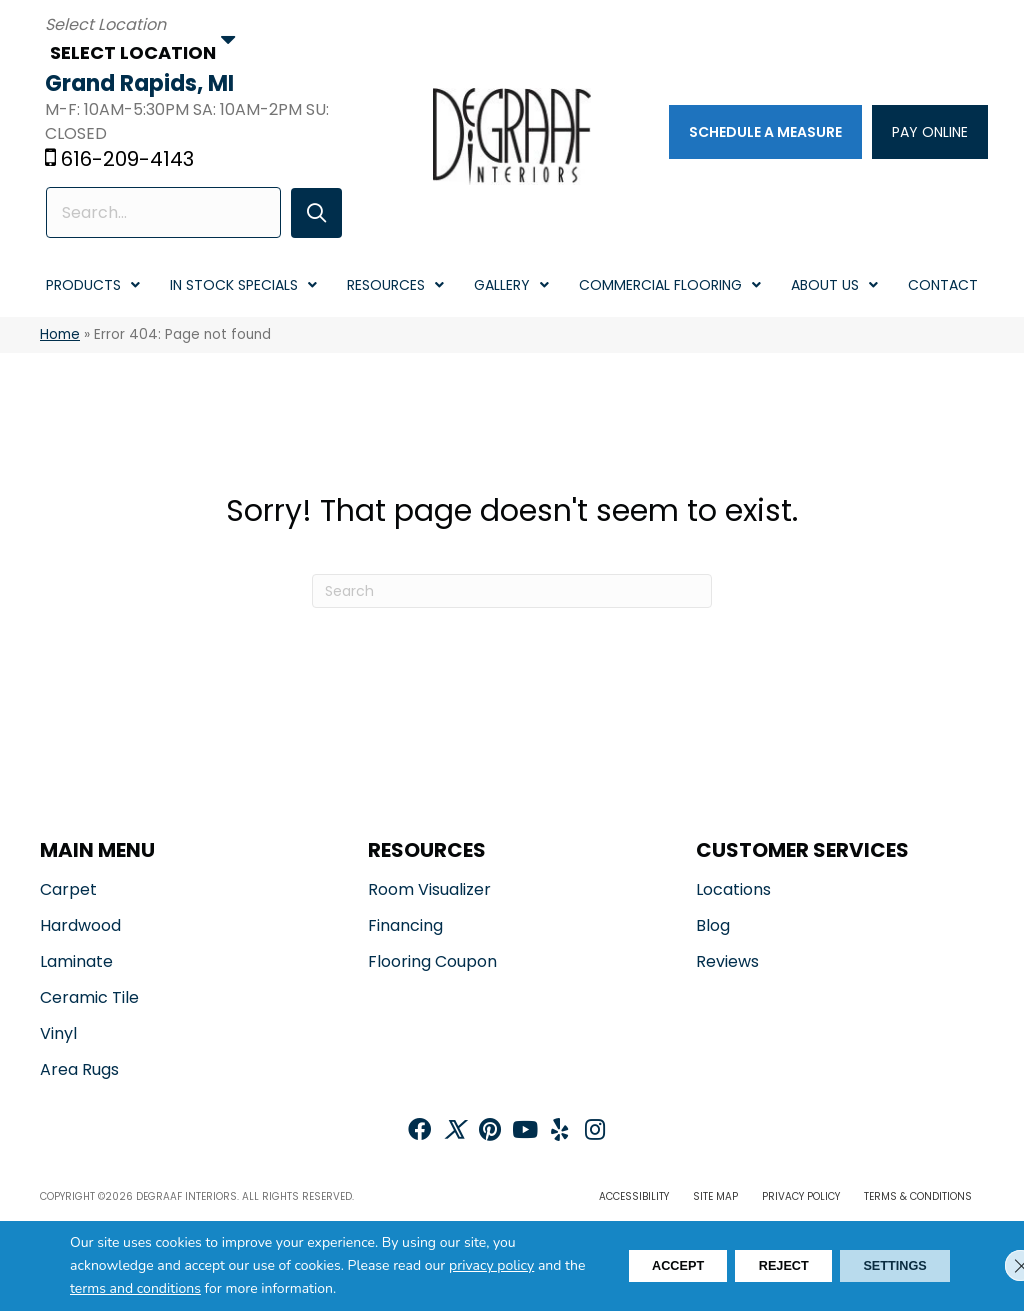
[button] (308, 214)
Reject (754, 1266)
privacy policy (491, 1266)
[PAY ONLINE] (926, 133)
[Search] (512, 593)
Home (60, 336)
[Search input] (161, 214)
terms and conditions (186, 1289)
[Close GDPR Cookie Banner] (992, 1266)
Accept (630, 1266)
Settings (885, 1266)
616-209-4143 (132, 161)
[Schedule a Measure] (761, 133)
